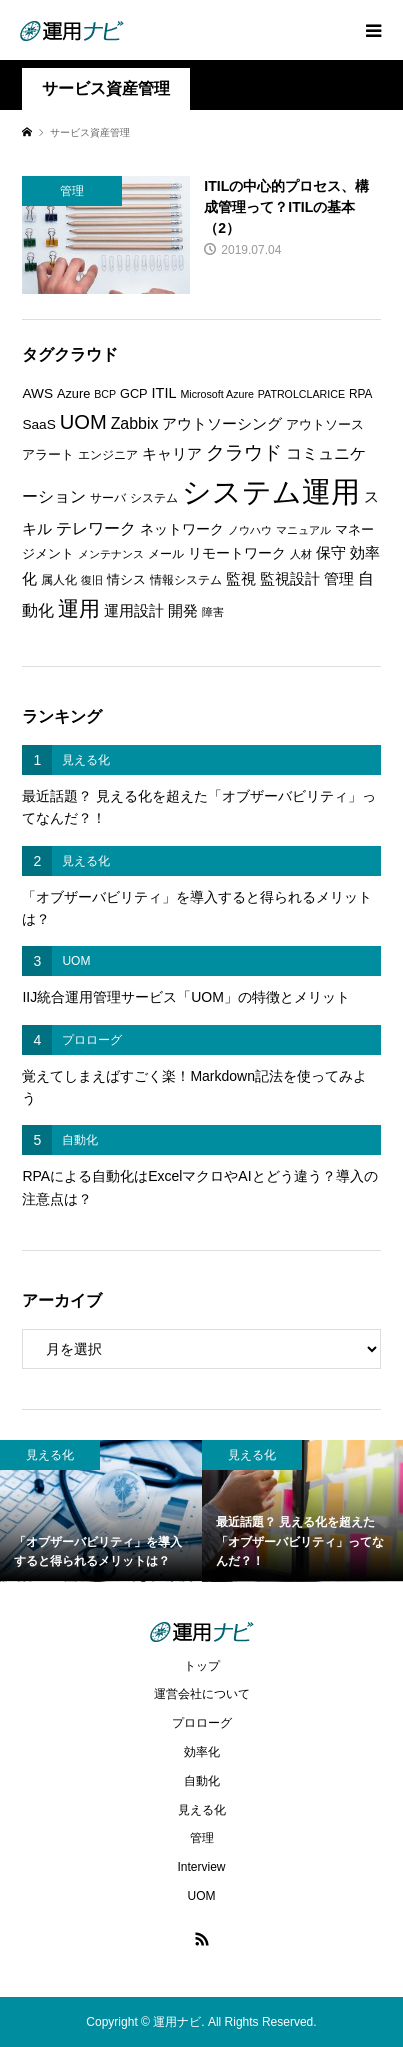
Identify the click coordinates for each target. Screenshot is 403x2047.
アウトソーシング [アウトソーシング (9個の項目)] (222, 424)
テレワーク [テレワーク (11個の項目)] (96, 528)
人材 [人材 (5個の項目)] (301, 554)
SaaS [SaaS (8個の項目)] (38, 424)
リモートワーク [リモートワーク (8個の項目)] (237, 553)
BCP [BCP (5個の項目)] (105, 394)
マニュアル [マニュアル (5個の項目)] (303, 530)
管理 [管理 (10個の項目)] (339, 578)
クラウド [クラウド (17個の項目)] (244, 452)
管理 (202, 1838)
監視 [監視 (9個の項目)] (241, 579)
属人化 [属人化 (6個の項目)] (59, 580)
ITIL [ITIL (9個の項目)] (164, 393)
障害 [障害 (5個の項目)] (213, 612)
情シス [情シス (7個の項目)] (126, 579)
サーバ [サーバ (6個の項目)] (108, 498)
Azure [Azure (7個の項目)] (73, 393)
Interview (201, 1867)
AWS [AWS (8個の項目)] (37, 393)
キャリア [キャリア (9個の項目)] (172, 454)
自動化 (202, 1781)
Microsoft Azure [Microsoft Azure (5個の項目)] (216, 394)
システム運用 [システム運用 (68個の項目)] (271, 491)
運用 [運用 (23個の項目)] (79, 608)
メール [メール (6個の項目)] (166, 554)
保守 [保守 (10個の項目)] (331, 552)
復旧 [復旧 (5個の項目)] (92, 580)
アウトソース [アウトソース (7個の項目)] (325, 424)
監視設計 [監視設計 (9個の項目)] (290, 579)
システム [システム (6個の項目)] (154, 498)
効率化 (202, 1752)
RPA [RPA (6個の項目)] (361, 394)
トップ (202, 1666)
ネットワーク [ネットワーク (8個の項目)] (182, 529)
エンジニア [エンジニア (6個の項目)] (108, 455)
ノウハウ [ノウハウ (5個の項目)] (250, 530)
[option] (101, 1510)
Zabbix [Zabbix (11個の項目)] (135, 423)
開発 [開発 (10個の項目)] (183, 610)
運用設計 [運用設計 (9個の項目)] (134, 611)
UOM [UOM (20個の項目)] (83, 422)
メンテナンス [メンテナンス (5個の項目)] (111, 554)
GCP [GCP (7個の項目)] (134, 393)
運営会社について (202, 1694)
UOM (202, 1896)
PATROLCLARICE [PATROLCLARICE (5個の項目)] (301, 394)
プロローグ (202, 1723)
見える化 (202, 1810)
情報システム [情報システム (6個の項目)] (186, 580)
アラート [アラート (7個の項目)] (48, 454)
